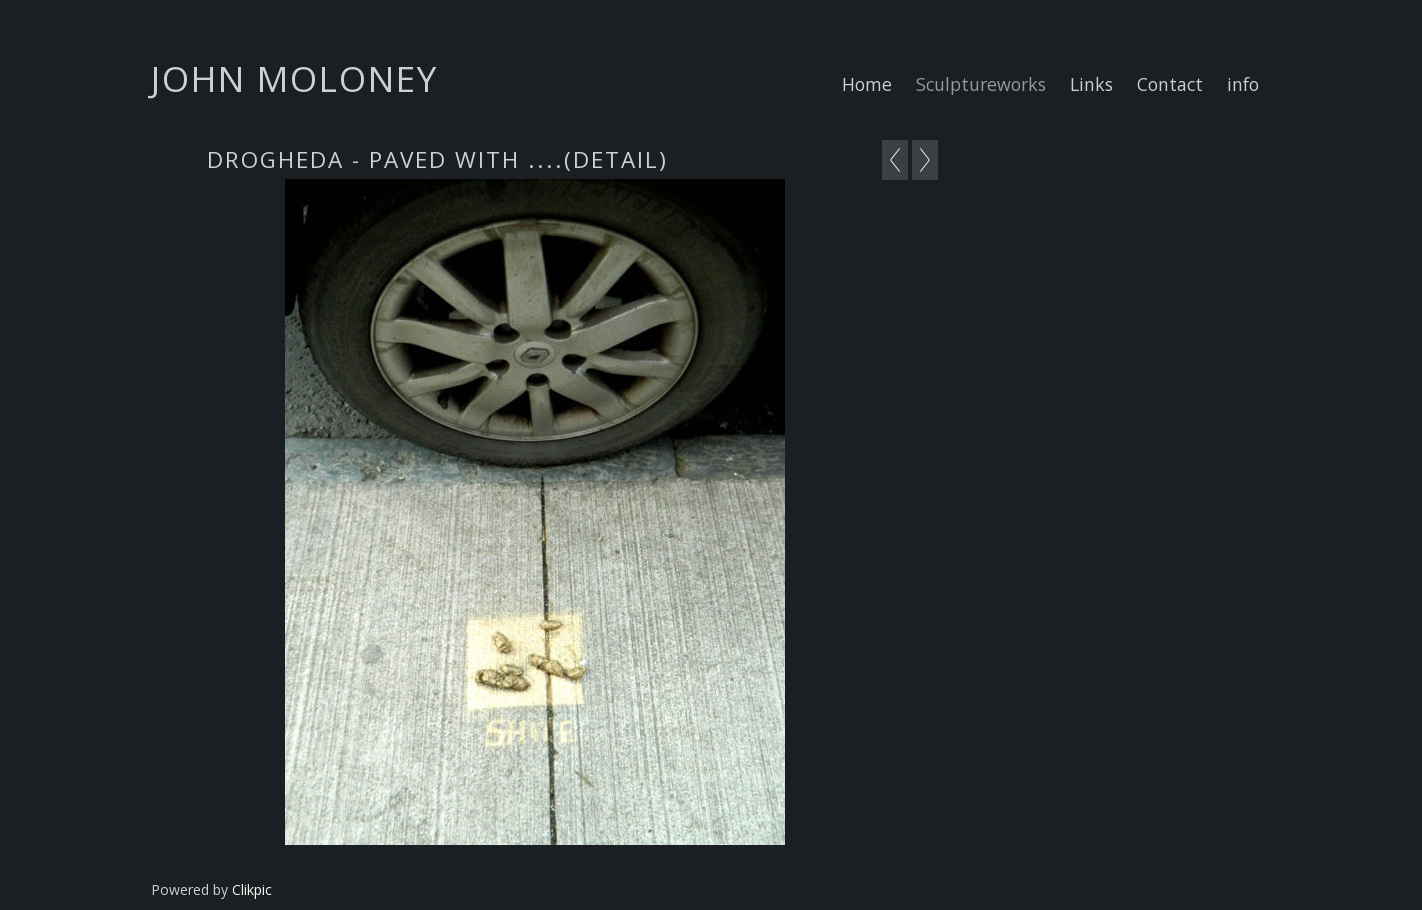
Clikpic (252, 889)
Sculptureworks (981, 84)
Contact (1170, 84)
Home (867, 84)
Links (1091, 84)
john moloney (294, 78)
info (1243, 84)
